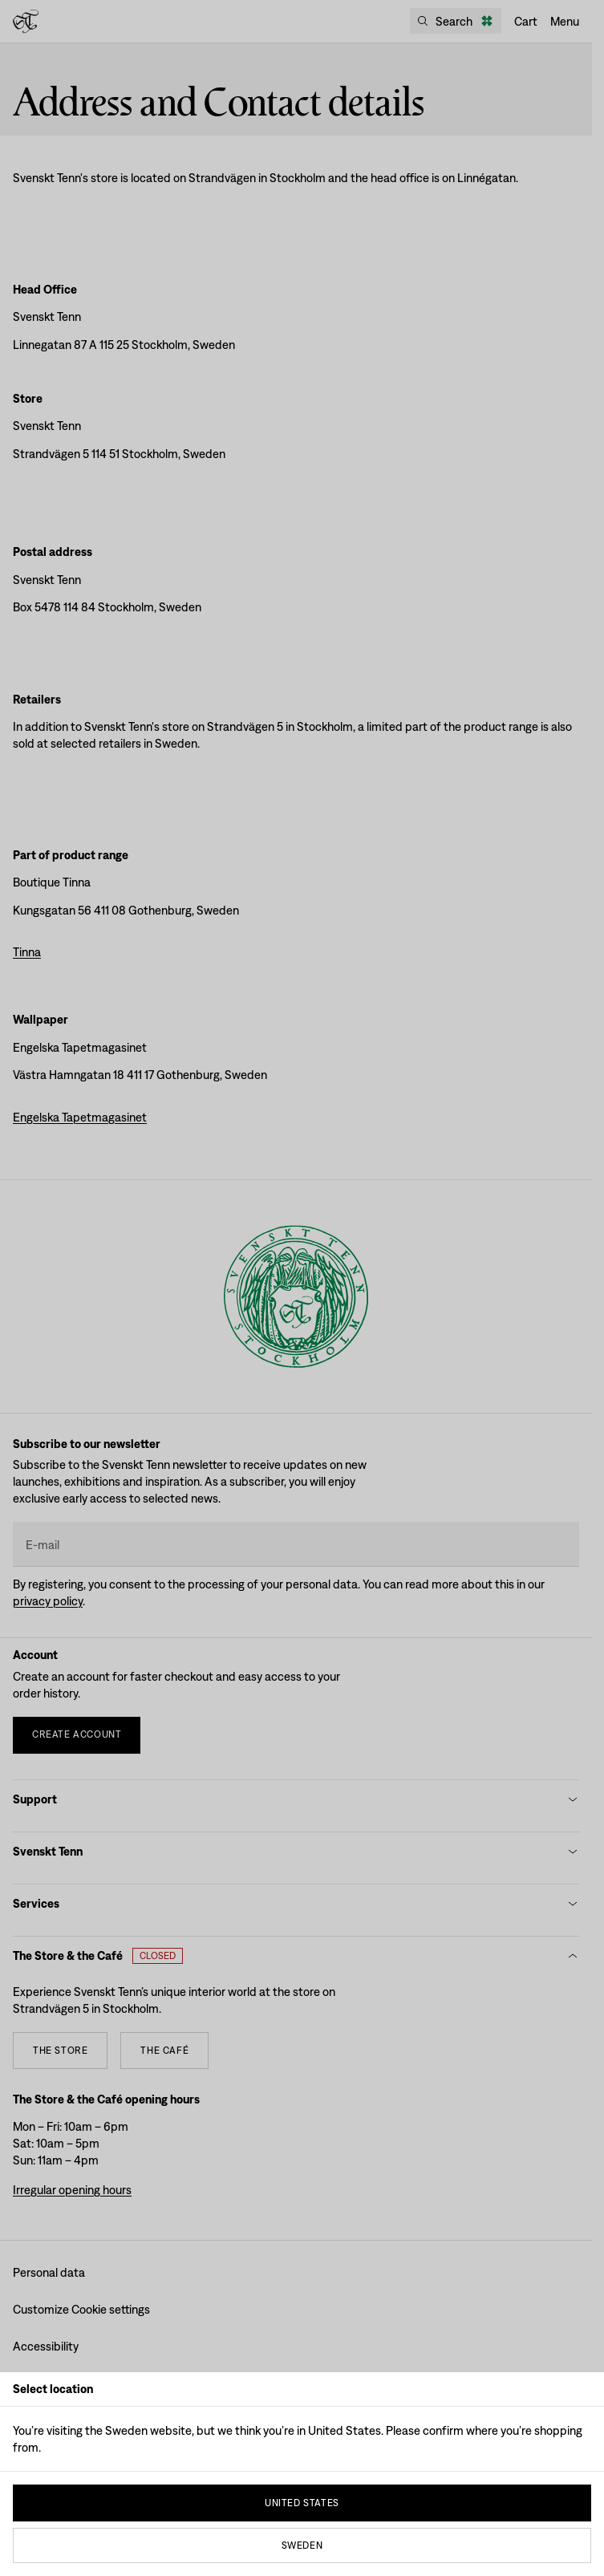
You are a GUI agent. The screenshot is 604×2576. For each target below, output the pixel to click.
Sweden (302, 2545)
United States (302, 2503)
